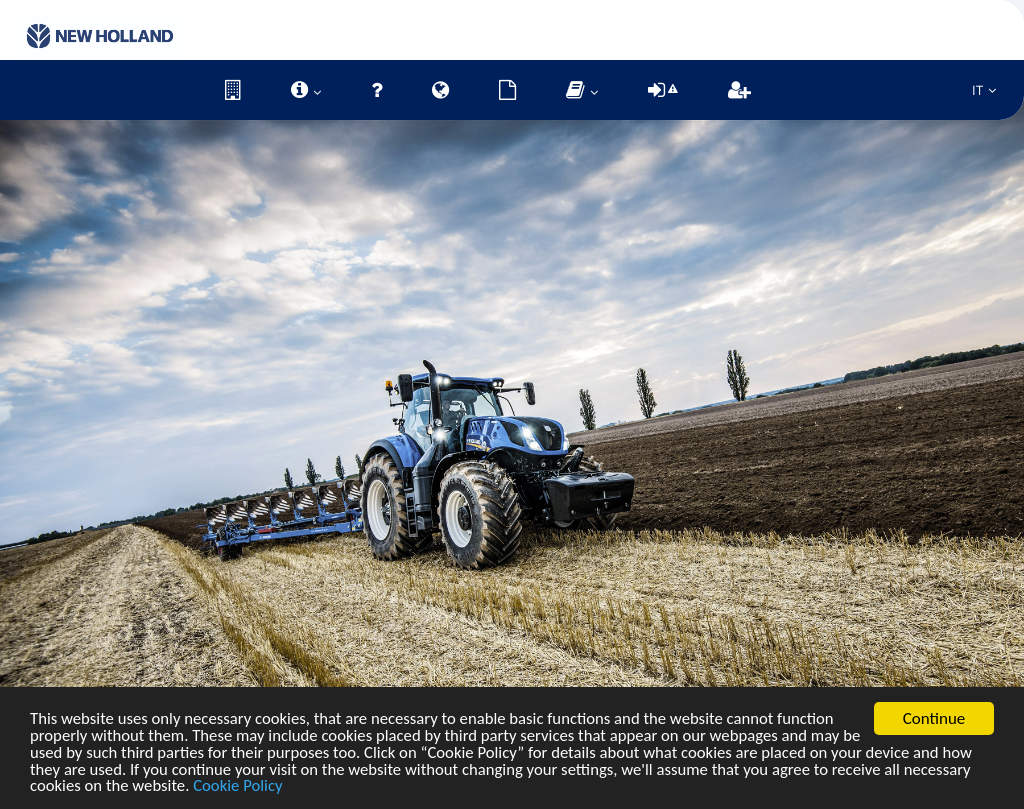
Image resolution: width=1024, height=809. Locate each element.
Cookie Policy (313, 786)
